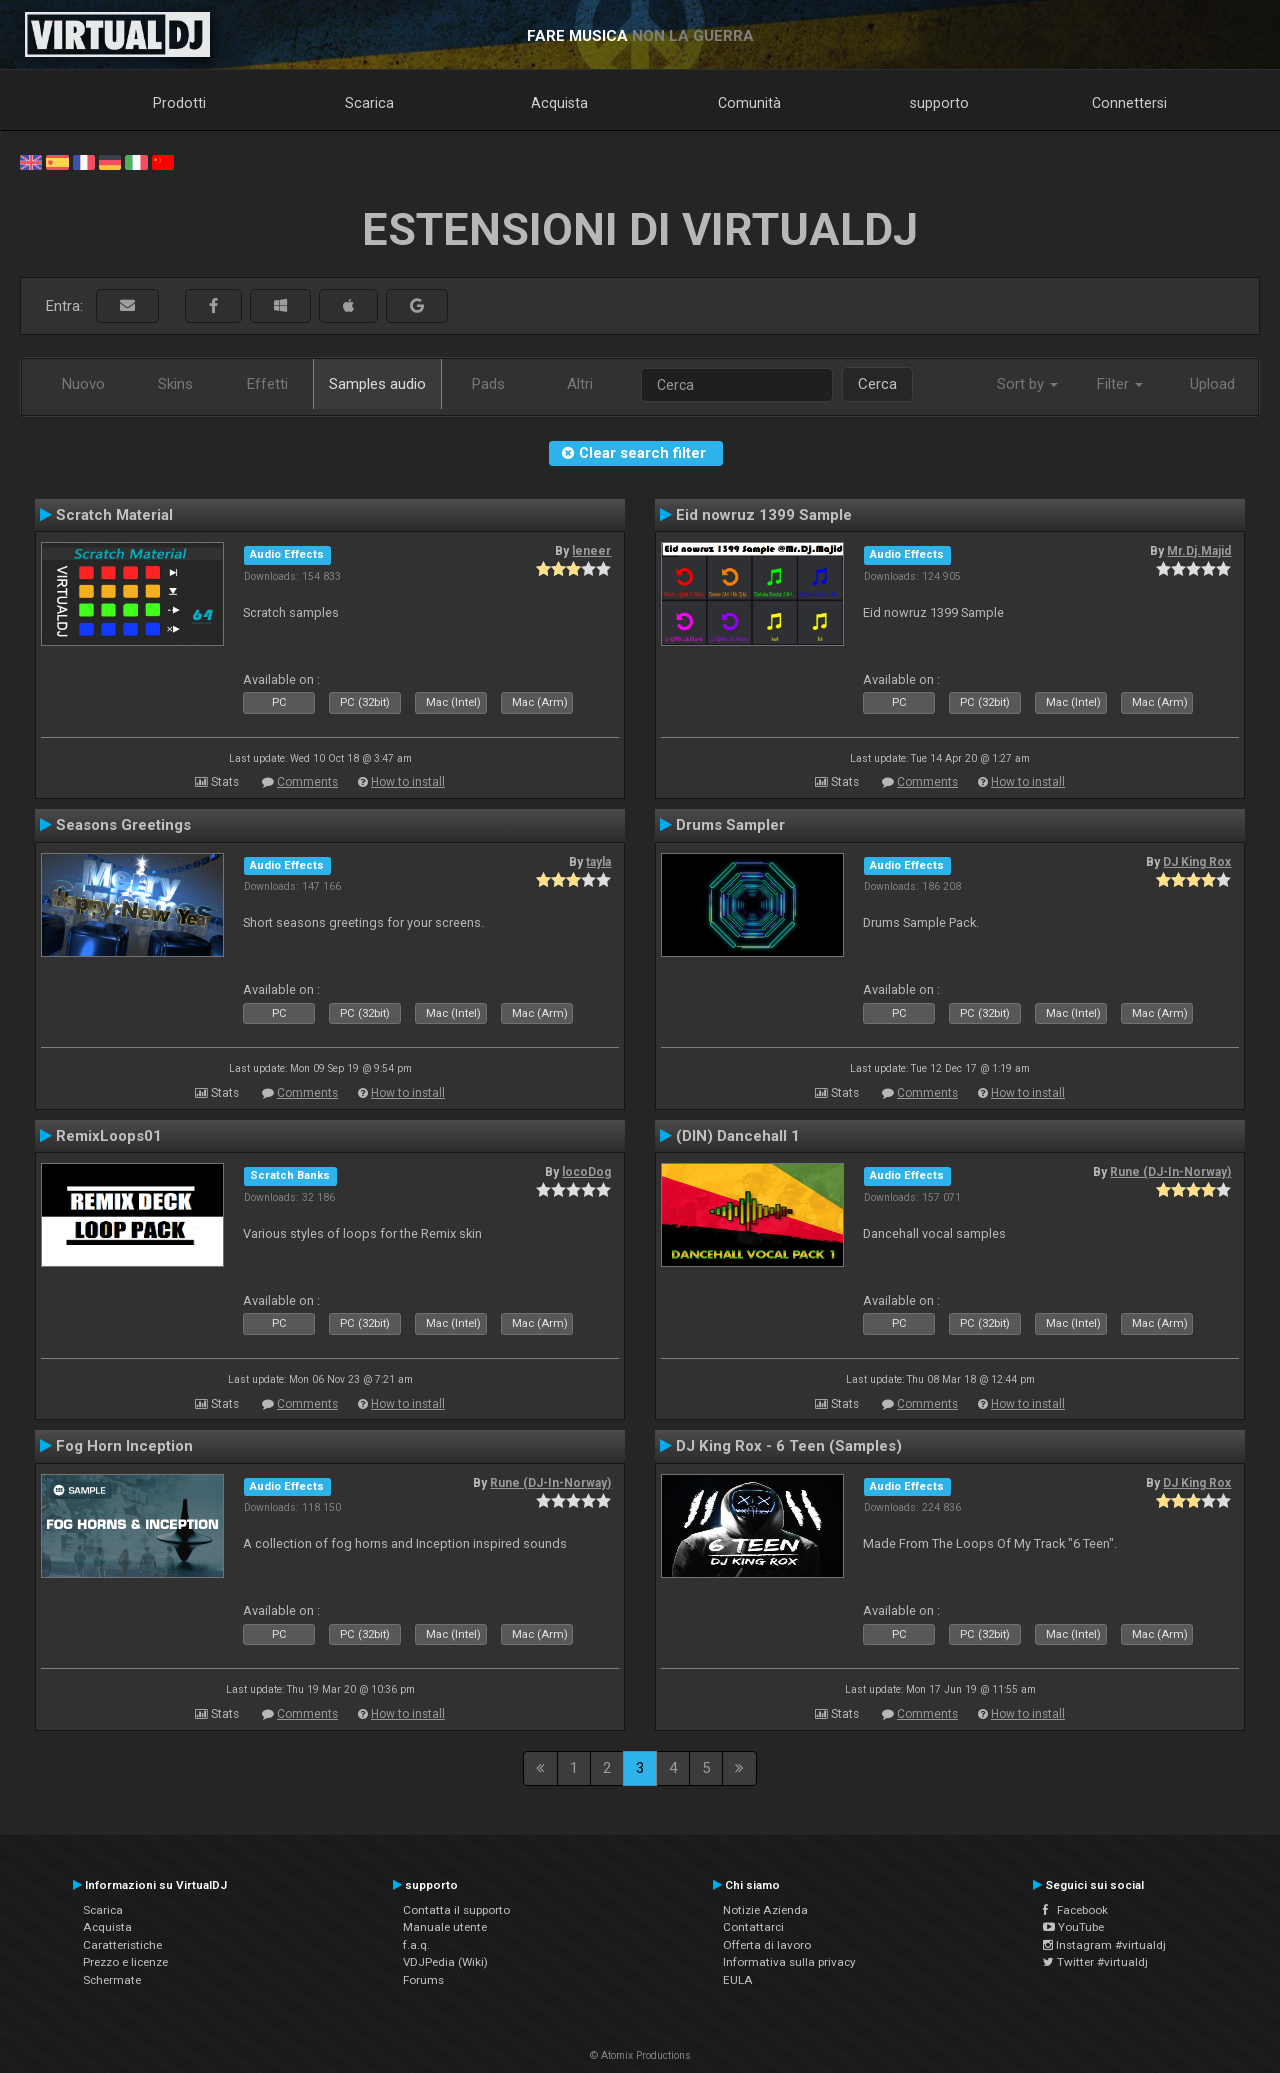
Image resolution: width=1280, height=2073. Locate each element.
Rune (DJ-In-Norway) (1170, 1172)
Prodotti (179, 103)
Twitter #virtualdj (1095, 1962)
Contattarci (753, 1927)
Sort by (1027, 384)
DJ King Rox (1197, 862)
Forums (423, 1980)
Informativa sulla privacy (789, 1962)
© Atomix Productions (640, 2055)
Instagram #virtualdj (1104, 1945)
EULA (738, 1980)
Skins (175, 384)
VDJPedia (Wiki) (445, 1962)
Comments (307, 782)
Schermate (112, 1980)
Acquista (559, 103)
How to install (408, 782)
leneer (591, 551)
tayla (598, 862)
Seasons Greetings (123, 825)
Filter (1120, 384)
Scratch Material (114, 515)
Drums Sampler (730, 825)
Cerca (877, 384)
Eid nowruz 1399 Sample (764, 515)
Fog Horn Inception (124, 1446)
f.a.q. (416, 1945)
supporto (939, 103)
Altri (580, 384)
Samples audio (377, 384)
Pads (488, 384)
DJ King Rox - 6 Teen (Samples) (789, 1446)
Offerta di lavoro (767, 1945)
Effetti (267, 384)
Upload (1212, 384)
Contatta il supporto (456, 1910)
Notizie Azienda (765, 1910)
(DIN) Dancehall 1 (738, 1136)
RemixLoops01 (109, 1136)
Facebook (1075, 1910)
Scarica (369, 103)
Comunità (749, 103)
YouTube (1073, 1927)
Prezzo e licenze (125, 1962)
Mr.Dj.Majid (1199, 551)
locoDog (586, 1172)
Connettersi (1129, 103)
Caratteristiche (122, 1945)
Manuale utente (445, 1927)
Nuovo (83, 384)
